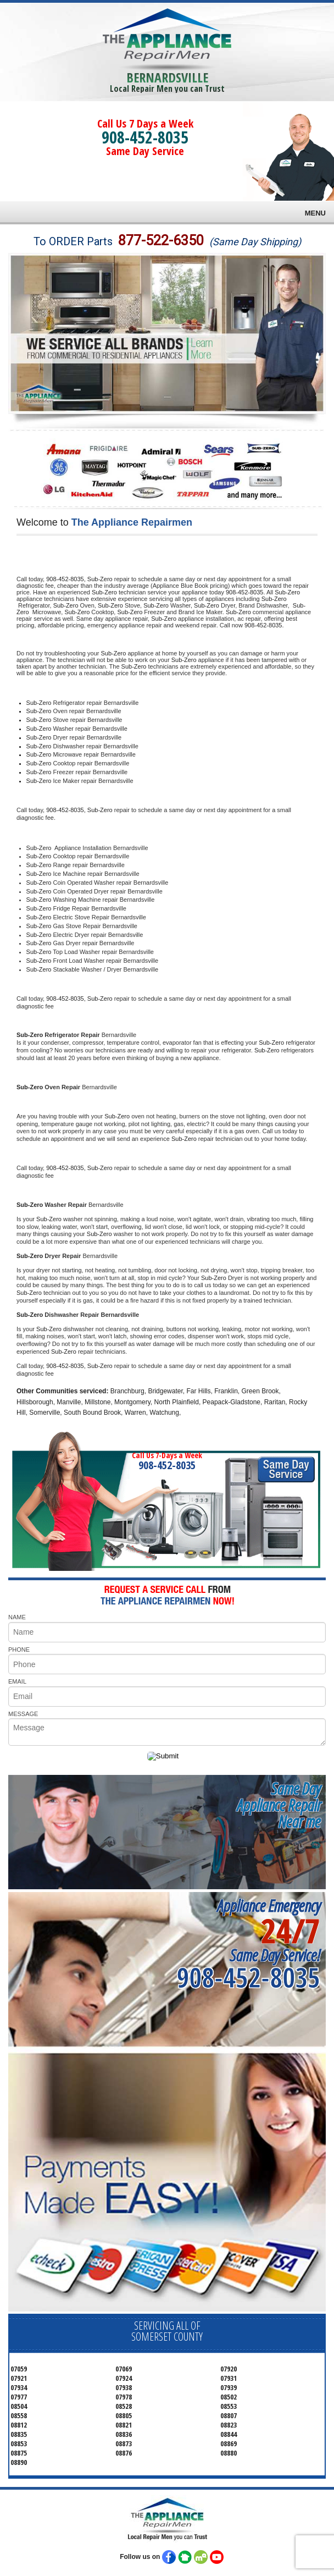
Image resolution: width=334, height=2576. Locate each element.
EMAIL (17, 1681)
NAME (17, 1617)
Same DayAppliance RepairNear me (278, 1805)
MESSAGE (23, 1714)
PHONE (19, 1649)
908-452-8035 (145, 137)
